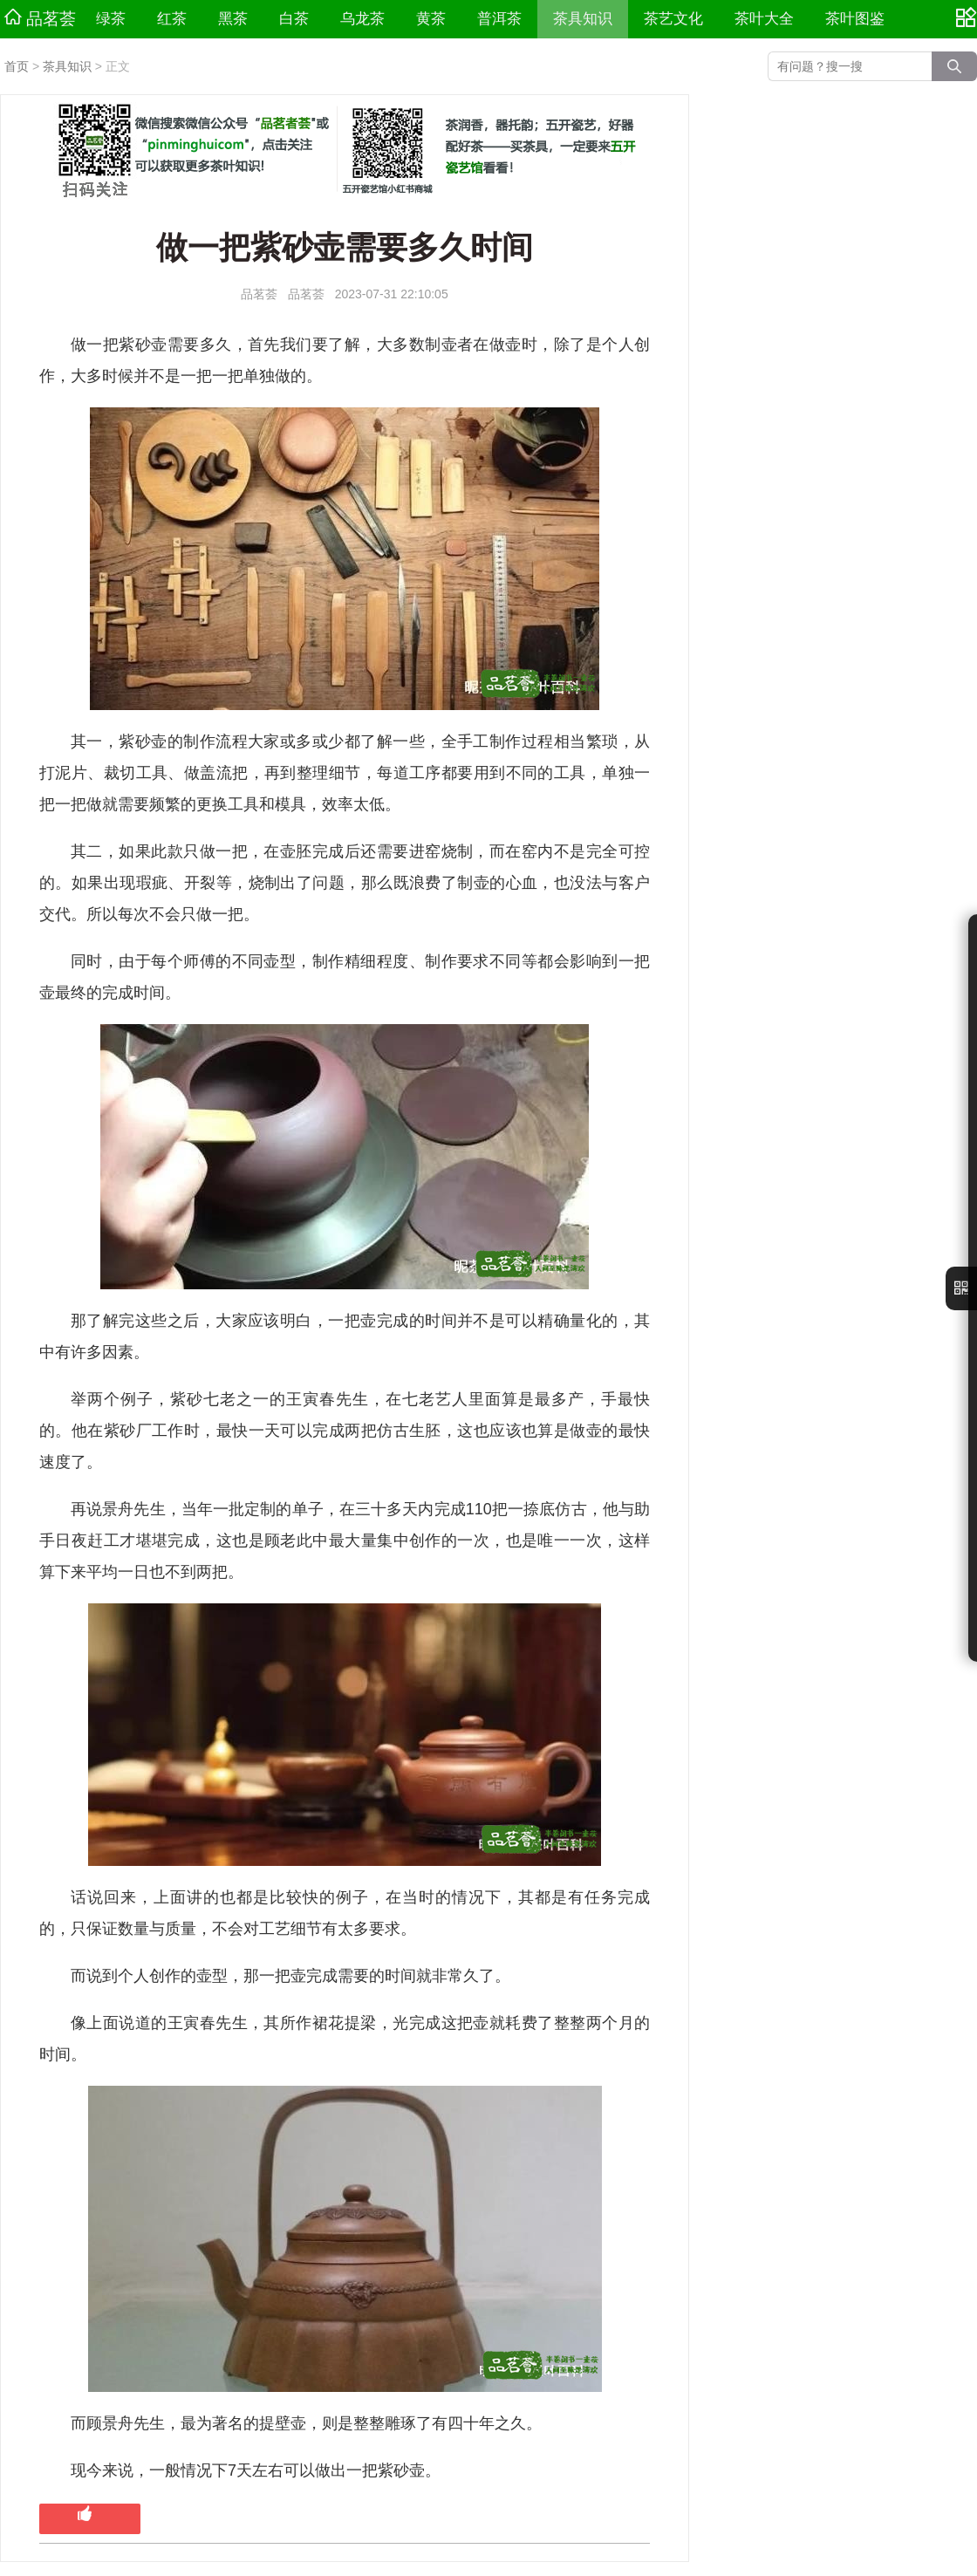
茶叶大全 (764, 18)
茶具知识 (582, 18)
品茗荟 (40, 18)
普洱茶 (499, 18)
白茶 (294, 18)
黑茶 (233, 18)
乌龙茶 (362, 18)
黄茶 (431, 18)
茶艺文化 (673, 18)
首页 (16, 66)
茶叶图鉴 (855, 18)
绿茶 (111, 18)
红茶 (172, 18)
